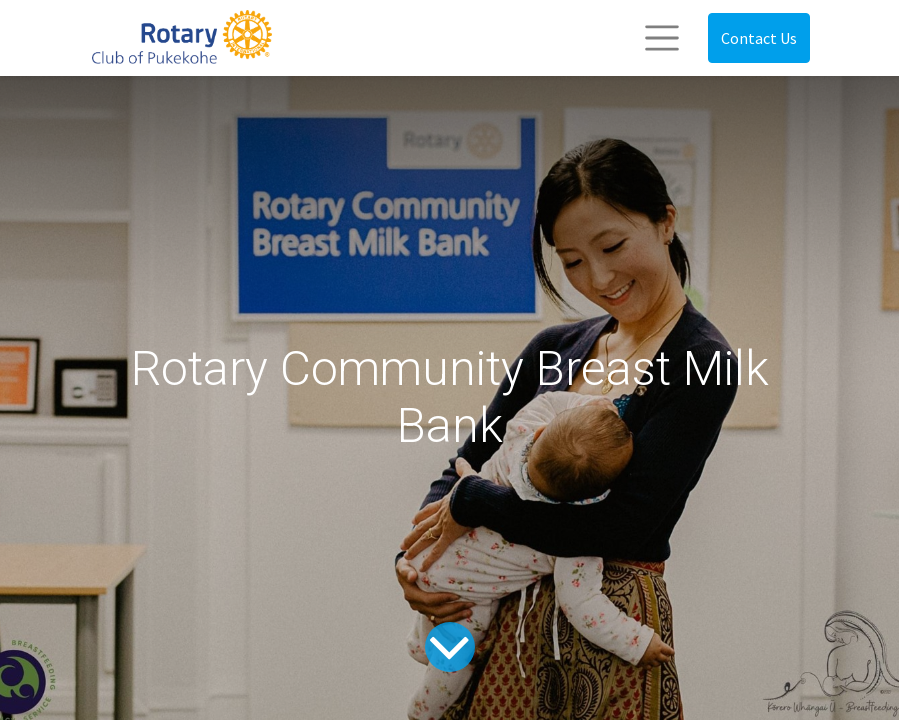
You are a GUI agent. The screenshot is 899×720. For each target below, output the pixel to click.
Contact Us (759, 38)
